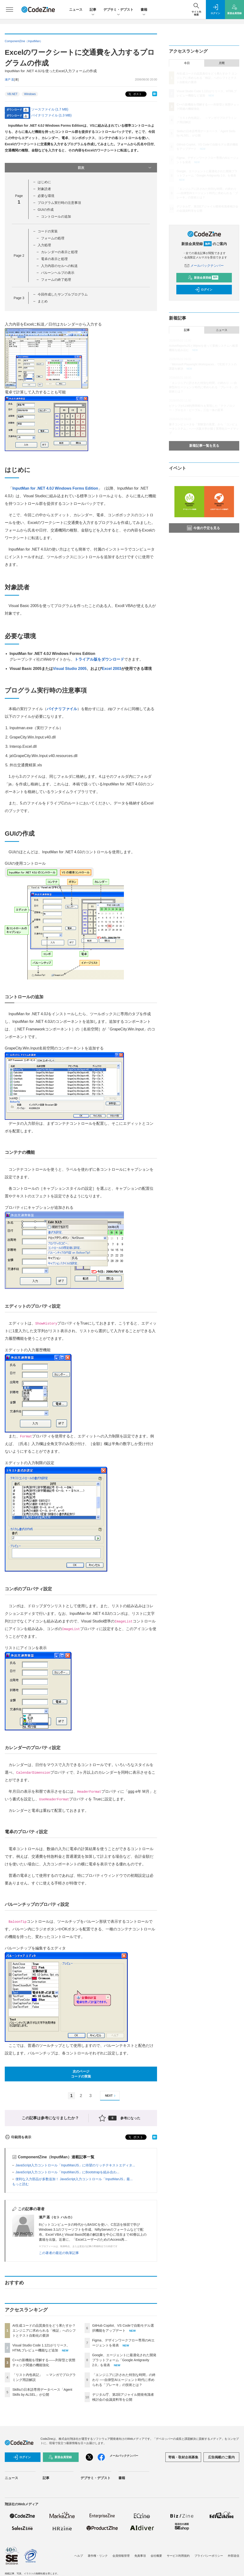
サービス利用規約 (178, 2555)
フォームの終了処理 (56, 279)
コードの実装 (48, 231)
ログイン (203, 289)
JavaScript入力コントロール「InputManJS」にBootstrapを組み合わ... (67, 2172)
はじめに (44, 182)
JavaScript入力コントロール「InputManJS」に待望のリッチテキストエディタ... (75, 2165)
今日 (187, 63)
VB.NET (12, 94)
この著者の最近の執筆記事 (59, 2253)
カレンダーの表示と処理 (59, 252)
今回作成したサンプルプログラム (63, 294)
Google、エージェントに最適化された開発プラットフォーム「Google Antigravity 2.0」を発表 (124, 2360)
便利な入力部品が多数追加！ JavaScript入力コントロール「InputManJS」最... (74, 2179)
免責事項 (140, 2555)
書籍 (144, 10)
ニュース (75, 9)
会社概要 (156, 2555)
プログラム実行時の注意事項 (59, 203)
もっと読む (20, 2184)
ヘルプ (78, 2555)
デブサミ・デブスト (118, 10)
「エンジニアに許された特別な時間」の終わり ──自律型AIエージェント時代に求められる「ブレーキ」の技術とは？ (124, 2380)
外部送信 (233, 2555)
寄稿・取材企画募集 (183, 2457)
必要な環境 (46, 196)
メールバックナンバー (204, 265)
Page (19, 255)
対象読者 (44, 189)
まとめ (43, 301)
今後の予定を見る (203, 528)
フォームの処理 (52, 238)
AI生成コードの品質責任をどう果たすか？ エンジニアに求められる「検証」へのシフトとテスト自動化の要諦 (44, 2330)
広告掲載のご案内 (221, 2457)
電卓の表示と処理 (54, 259)
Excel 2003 (111, 669)
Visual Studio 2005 (69, 669)
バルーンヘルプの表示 (57, 273)
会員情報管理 (121, 2555)
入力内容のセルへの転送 (59, 266)
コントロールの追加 (56, 216)
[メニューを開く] (9, 9)
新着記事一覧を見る (204, 445)
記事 (93, 10)
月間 (221, 63)
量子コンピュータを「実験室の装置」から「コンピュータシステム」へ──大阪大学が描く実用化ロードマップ (204, 429)
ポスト (134, 94)
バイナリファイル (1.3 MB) (51, 115)
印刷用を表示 (18, 2137)
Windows (30, 94)
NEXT (111, 2096)
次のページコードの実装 (81, 2073)
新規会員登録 (203, 277)
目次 (115, 167)
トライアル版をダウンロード (99, 659)
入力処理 (44, 245)
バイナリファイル (62, 709)
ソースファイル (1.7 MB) (49, 109)
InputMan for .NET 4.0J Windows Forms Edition (55, 488)
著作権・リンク (98, 2555)
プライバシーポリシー (208, 2555)
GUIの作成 (46, 209)
